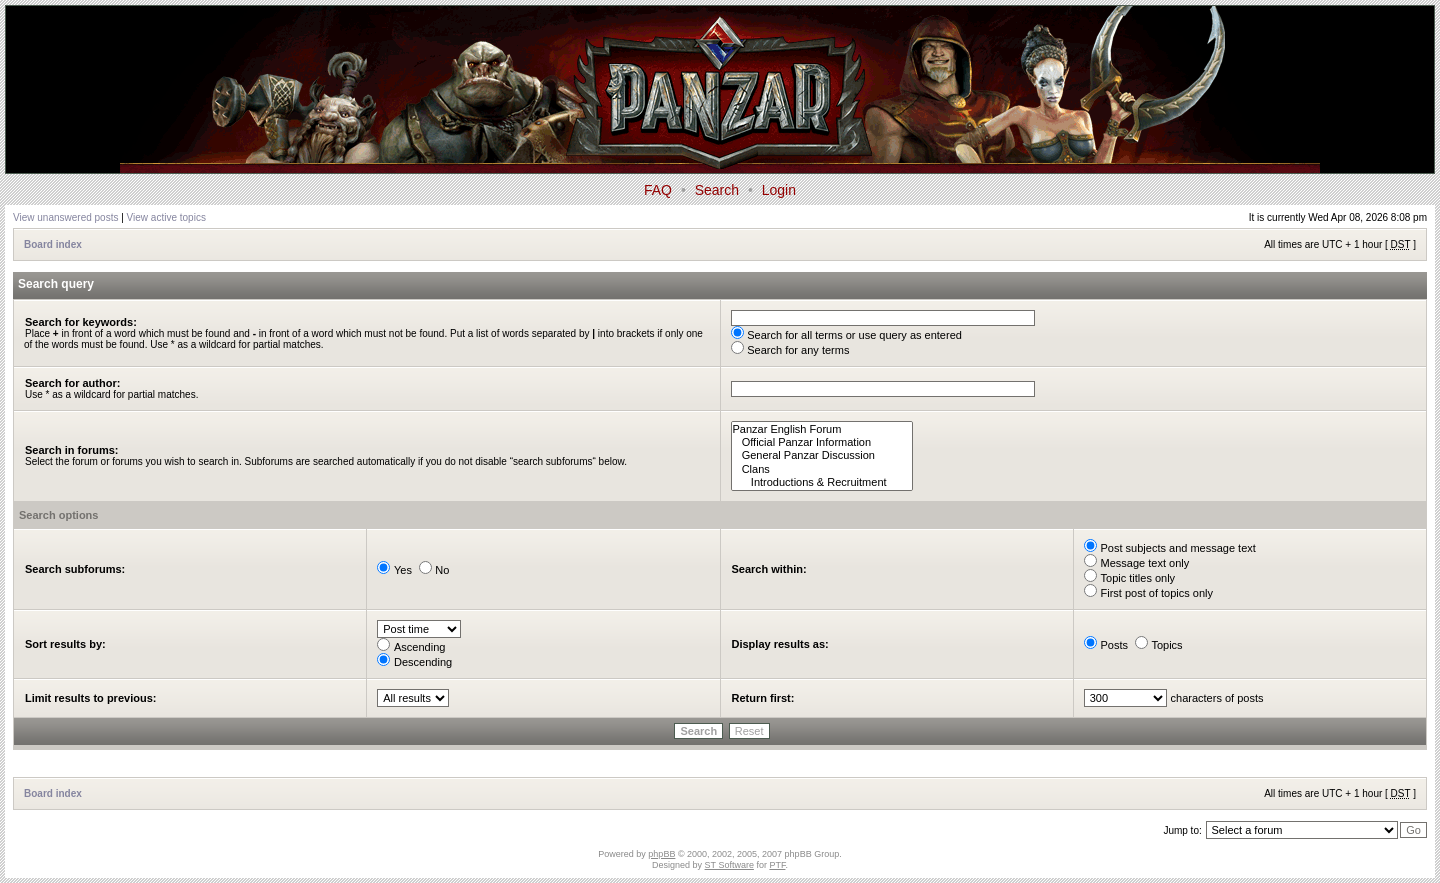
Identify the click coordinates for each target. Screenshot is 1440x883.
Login (779, 190)
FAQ (658, 190)
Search (717, 190)
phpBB (661, 854)
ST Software (729, 865)
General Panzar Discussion (822, 455)
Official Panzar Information (822, 442)
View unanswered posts (65, 217)
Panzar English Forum (822, 429)
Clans (822, 469)
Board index (53, 244)
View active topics (166, 217)
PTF (777, 865)
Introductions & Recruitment (822, 482)
